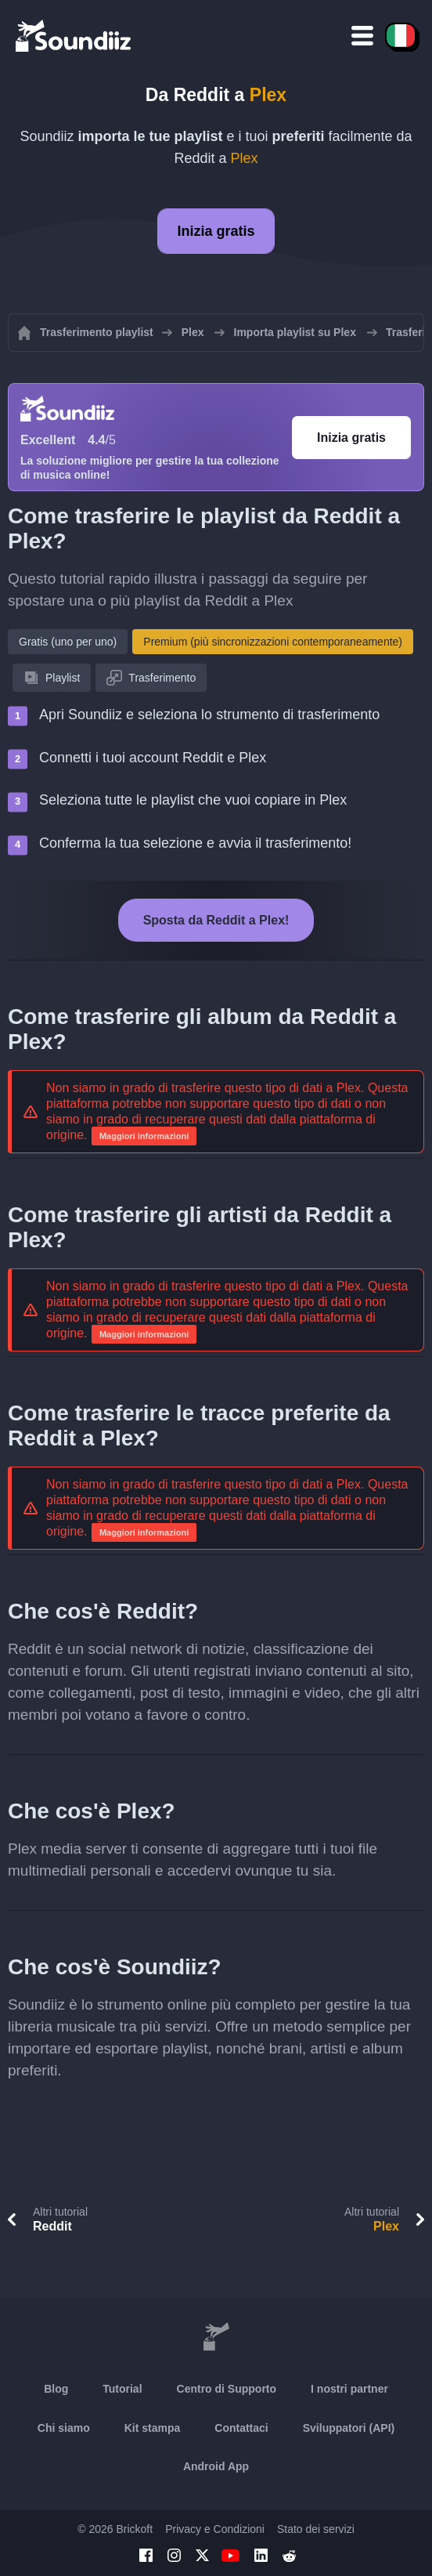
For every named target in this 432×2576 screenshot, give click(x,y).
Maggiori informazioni (144, 1136)
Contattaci (241, 2428)
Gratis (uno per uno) (68, 641)
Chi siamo (64, 2428)
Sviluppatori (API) (348, 2428)
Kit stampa (152, 2428)
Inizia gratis (215, 231)
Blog (56, 2388)
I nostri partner (349, 2388)
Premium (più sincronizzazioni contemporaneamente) (272, 641)
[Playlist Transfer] (74, 35)
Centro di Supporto (227, 2388)
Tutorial (122, 2388)
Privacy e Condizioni (215, 2529)
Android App (216, 2466)
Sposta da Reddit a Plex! (216, 920)
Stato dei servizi (316, 2529)
